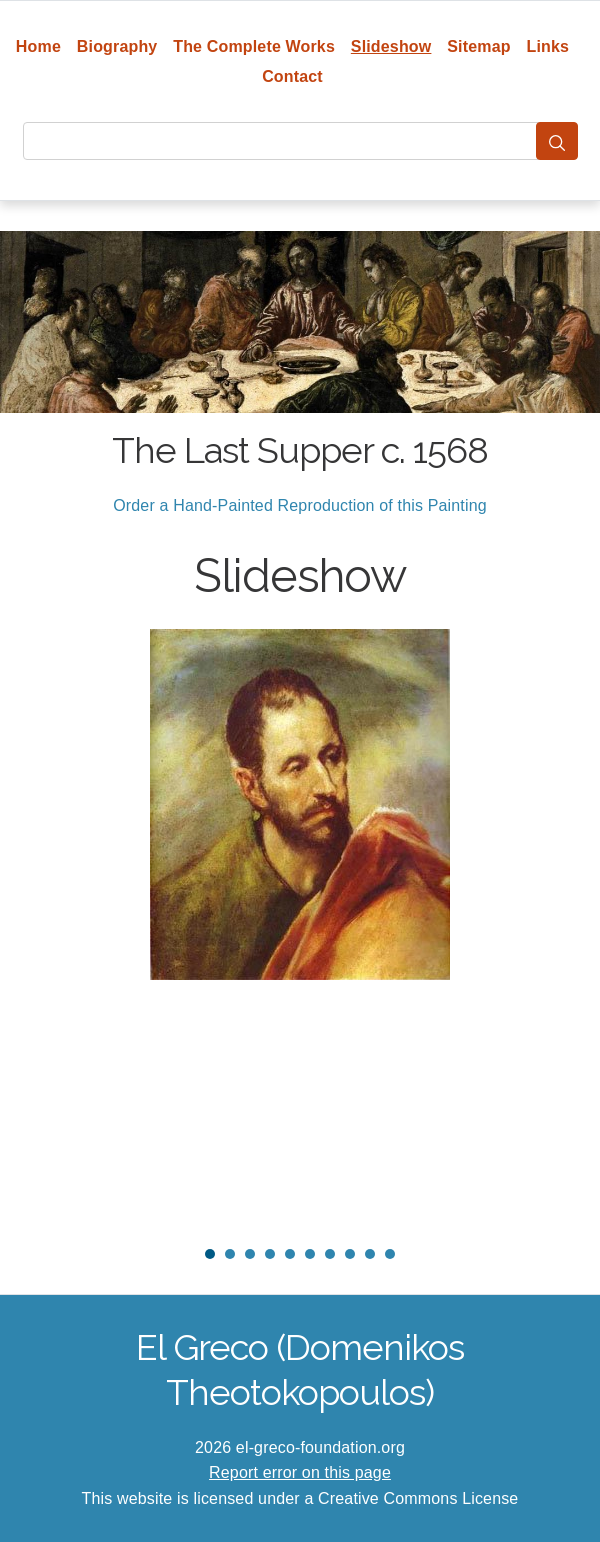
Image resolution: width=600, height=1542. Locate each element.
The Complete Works (254, 46)
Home (38, 46)
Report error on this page (300, 1472)
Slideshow (391, 46)
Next (549, 929)
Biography (117, 46)
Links (548, 46)
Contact (292, 76)
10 (390, 1254)
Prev (51, 929)
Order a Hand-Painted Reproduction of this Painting (300, 505)
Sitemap (478, 46)
